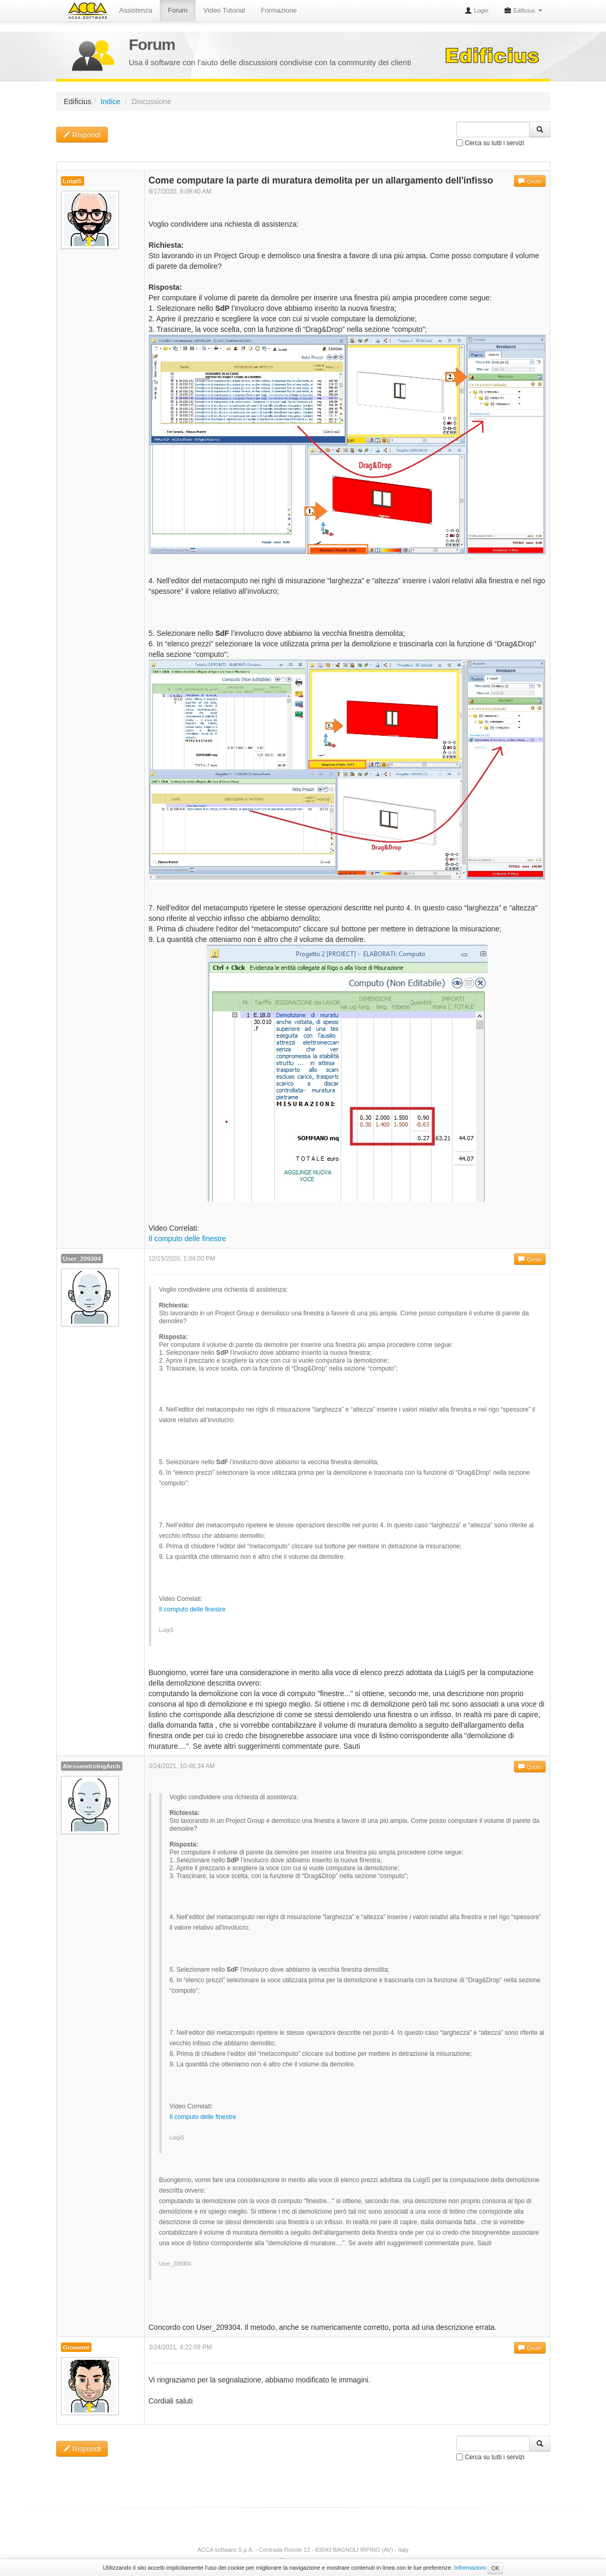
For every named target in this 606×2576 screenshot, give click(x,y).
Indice (110, 101)
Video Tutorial (224, 10)
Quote (530, 181)
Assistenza (135, 10)
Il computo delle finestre (188, 1238)
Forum (178, 10)
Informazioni (470, 2567)
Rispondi (82, 134)
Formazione (279, 10)
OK (495, 2568)
